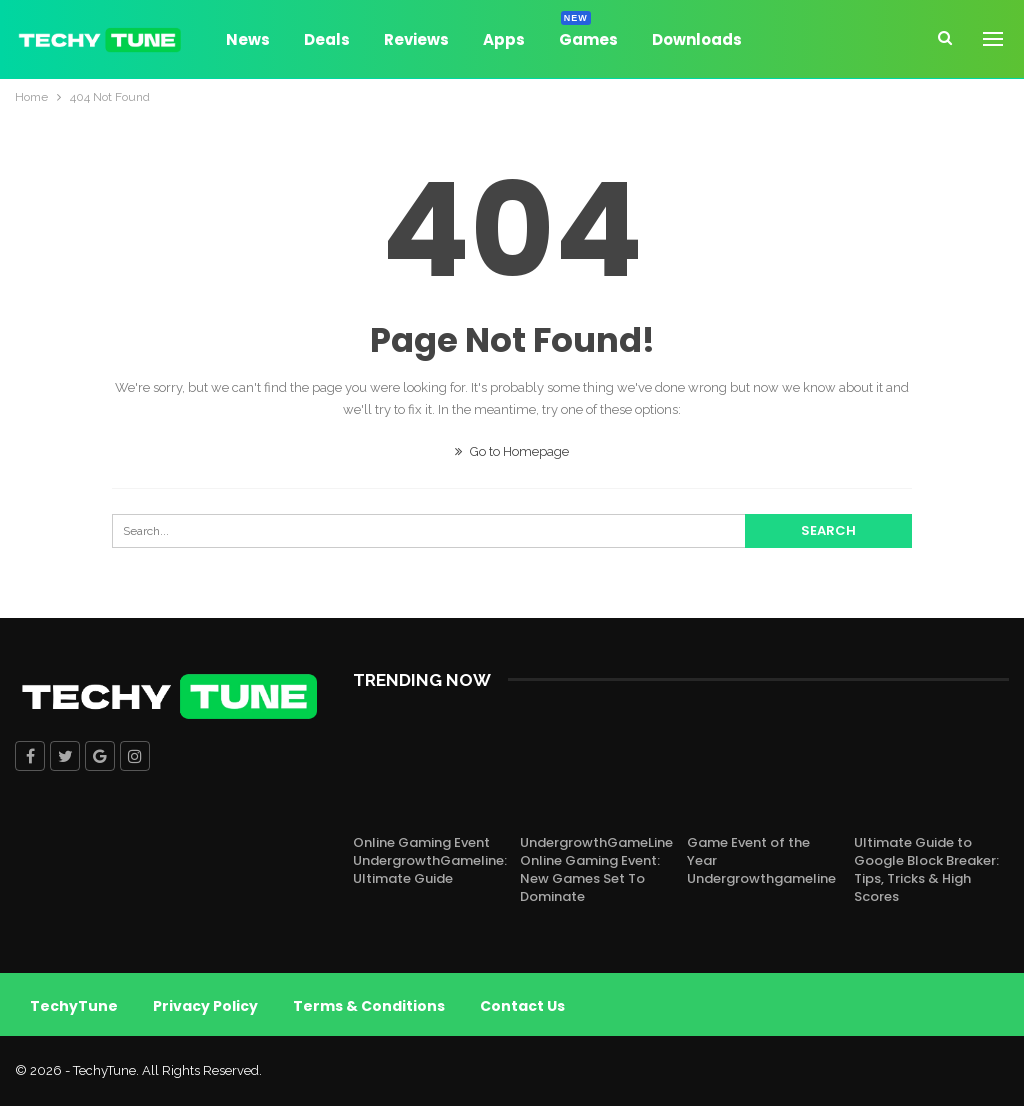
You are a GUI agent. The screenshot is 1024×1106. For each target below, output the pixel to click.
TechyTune (74, 1006)
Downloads (697, 39)
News (248, 39)
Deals (327, 39)
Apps (504, 39)
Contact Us (522, 1006)
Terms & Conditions (369, 1006)
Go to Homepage (512, 451)
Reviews (416, 39)
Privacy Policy (205, 1006)
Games (588, 36)
